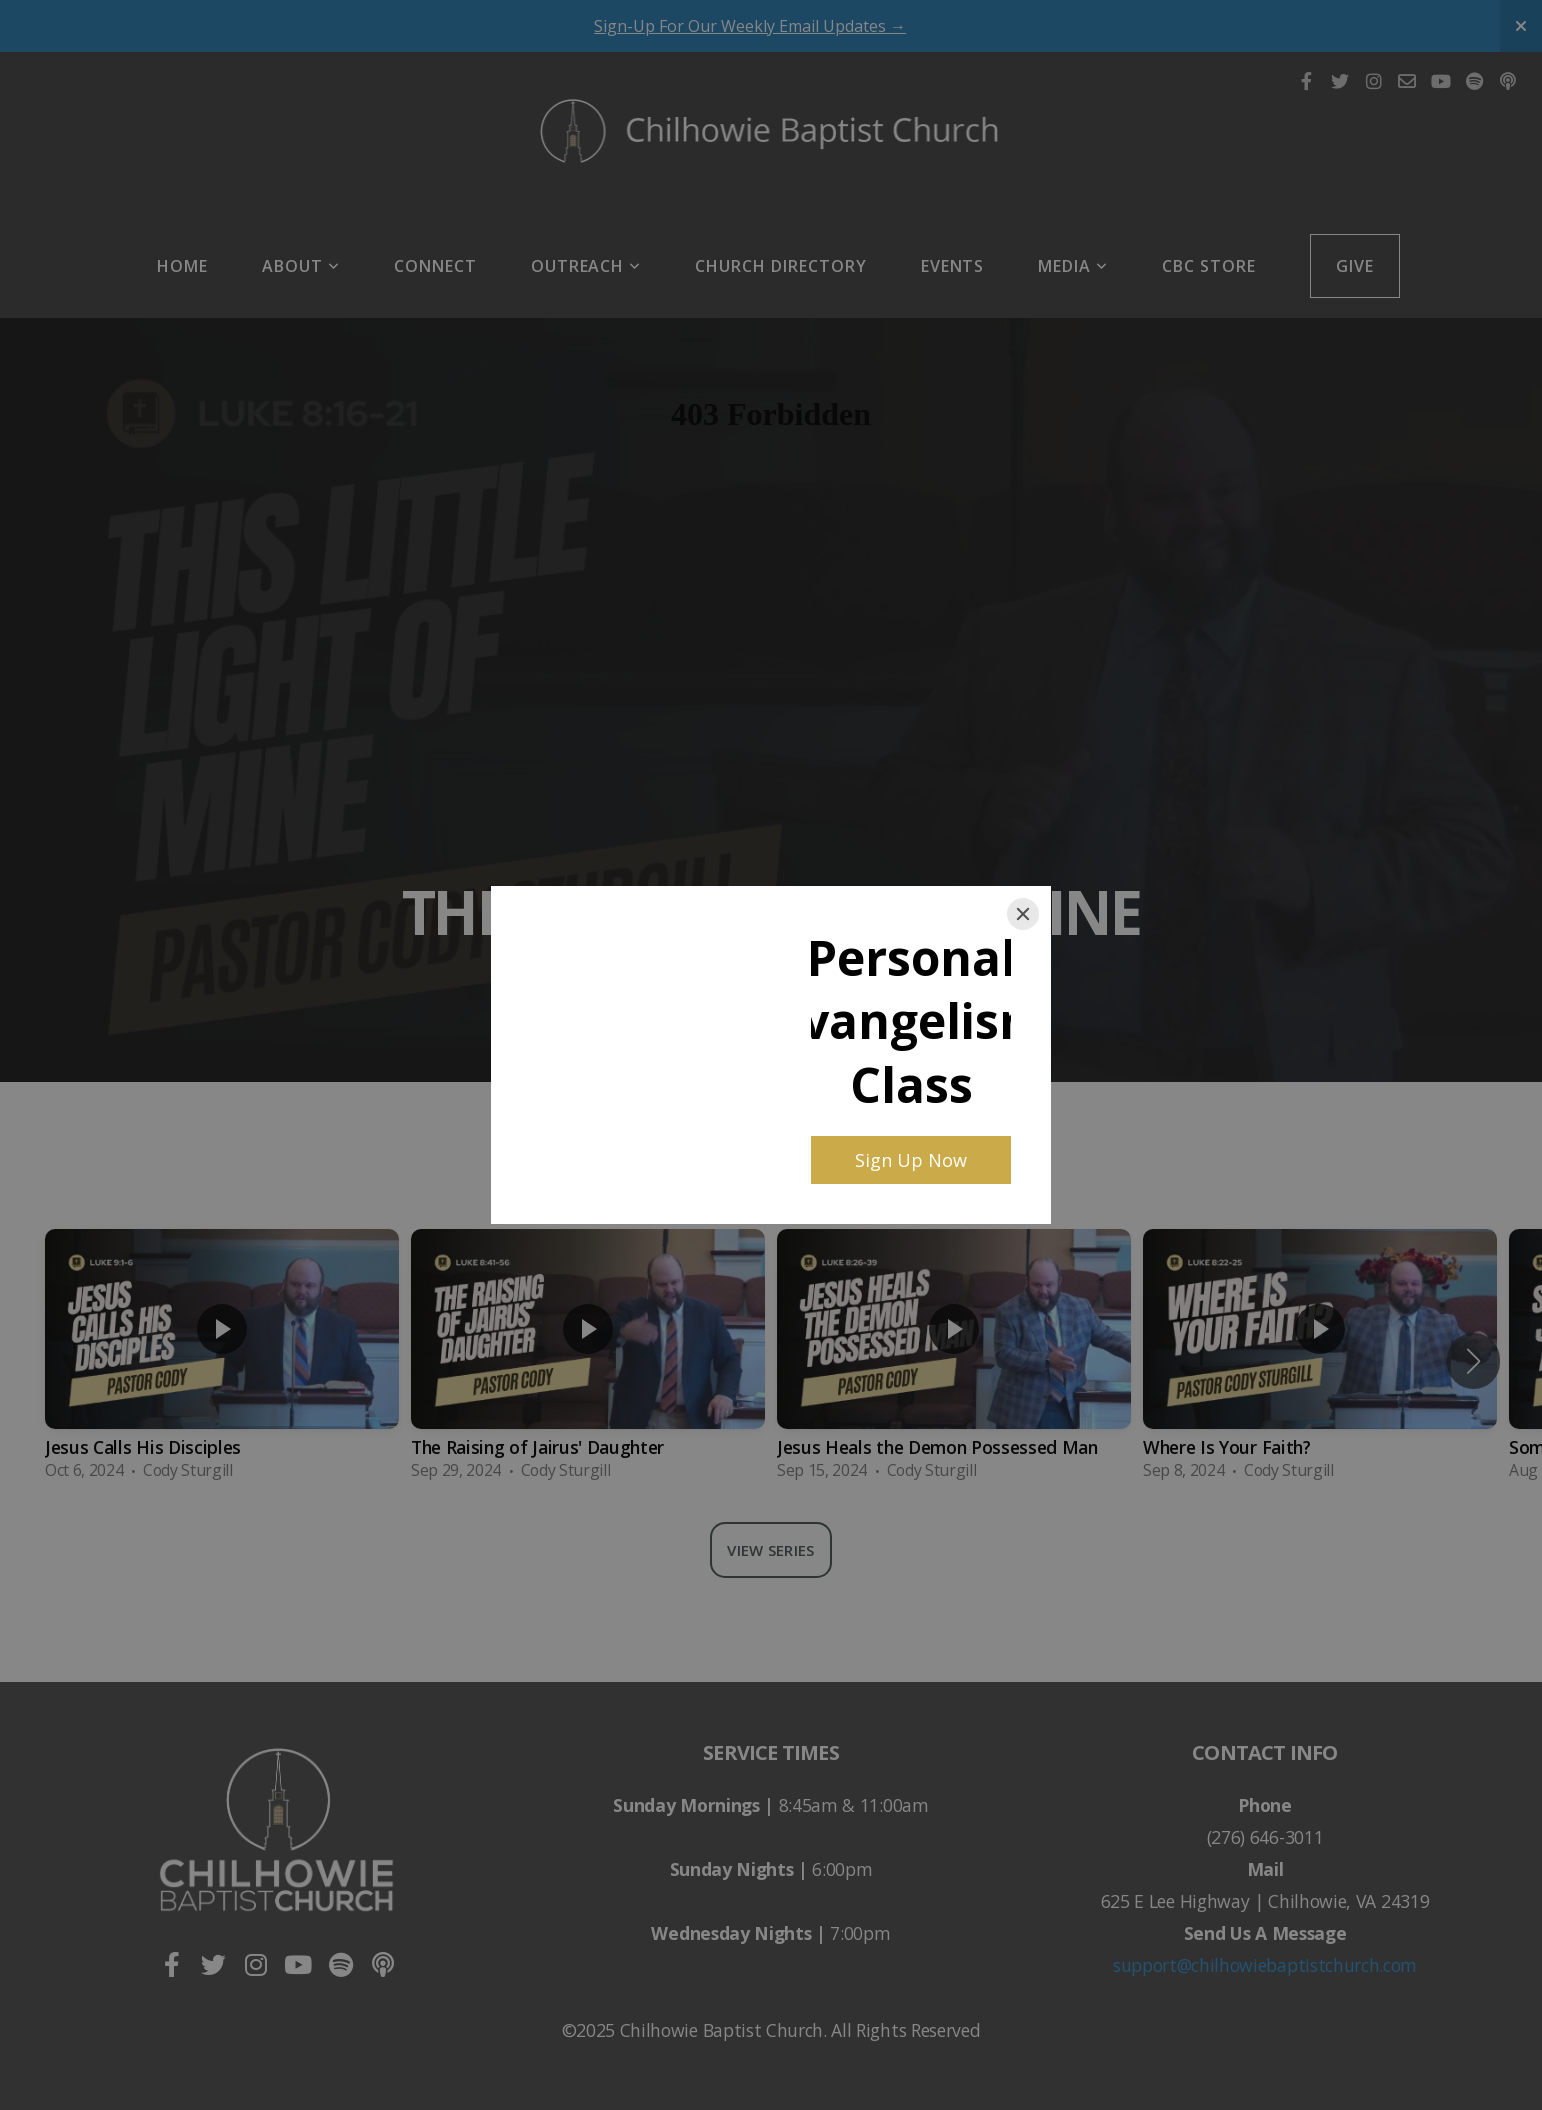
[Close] (1023, 914)
